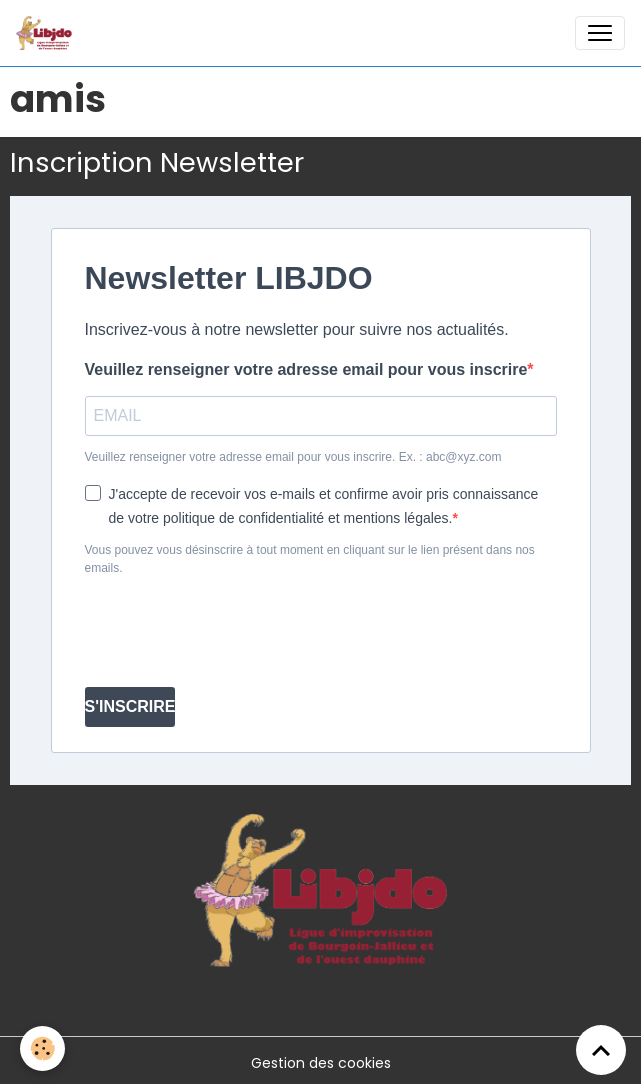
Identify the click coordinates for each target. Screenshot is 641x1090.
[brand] (48, 33)
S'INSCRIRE (130, 706)
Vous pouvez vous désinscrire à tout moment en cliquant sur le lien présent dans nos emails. (310, 559)
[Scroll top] (601, 1050)
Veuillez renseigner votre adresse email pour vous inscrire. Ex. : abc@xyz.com (293, 457)
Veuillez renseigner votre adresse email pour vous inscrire (306, 369)
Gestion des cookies (321, 1063)
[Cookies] (42, 1048)
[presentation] (237, 632)
